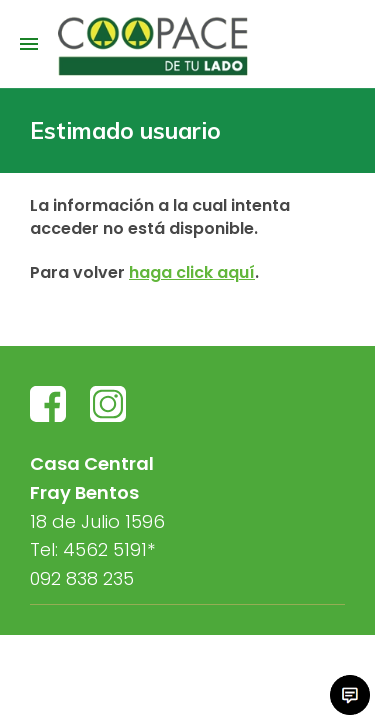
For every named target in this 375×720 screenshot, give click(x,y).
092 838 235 (82, 578)
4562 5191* (109, 549)
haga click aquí (192, 272)
